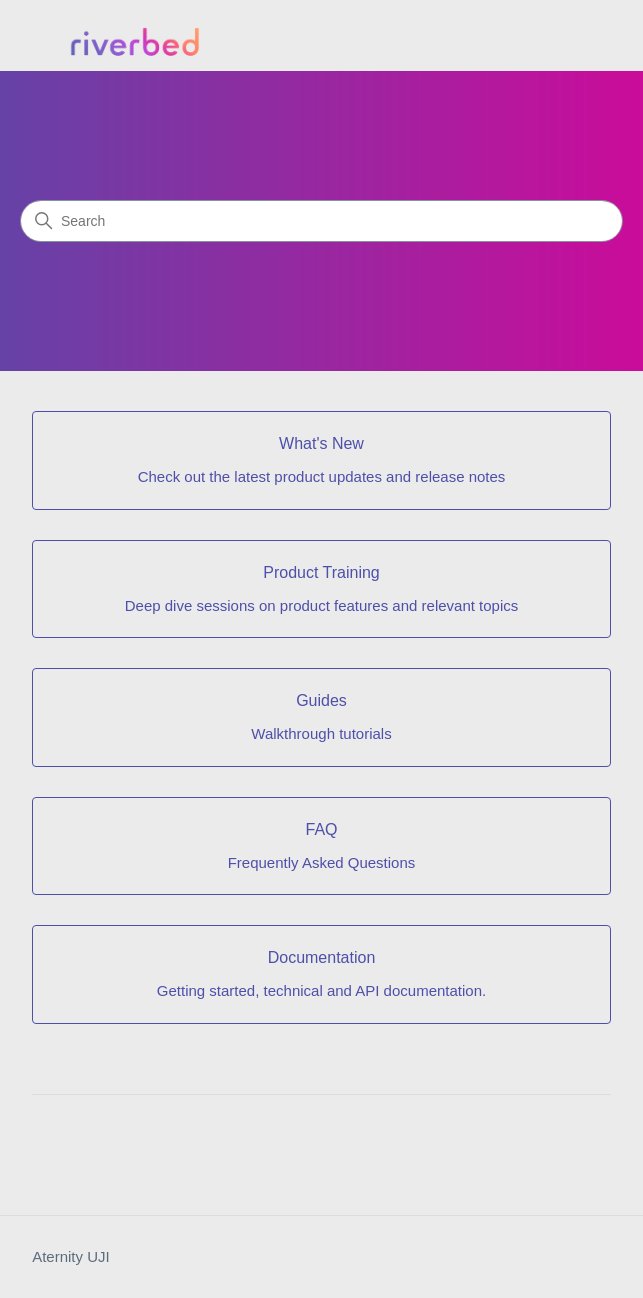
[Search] (321, 221)
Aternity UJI (71, 1256)
